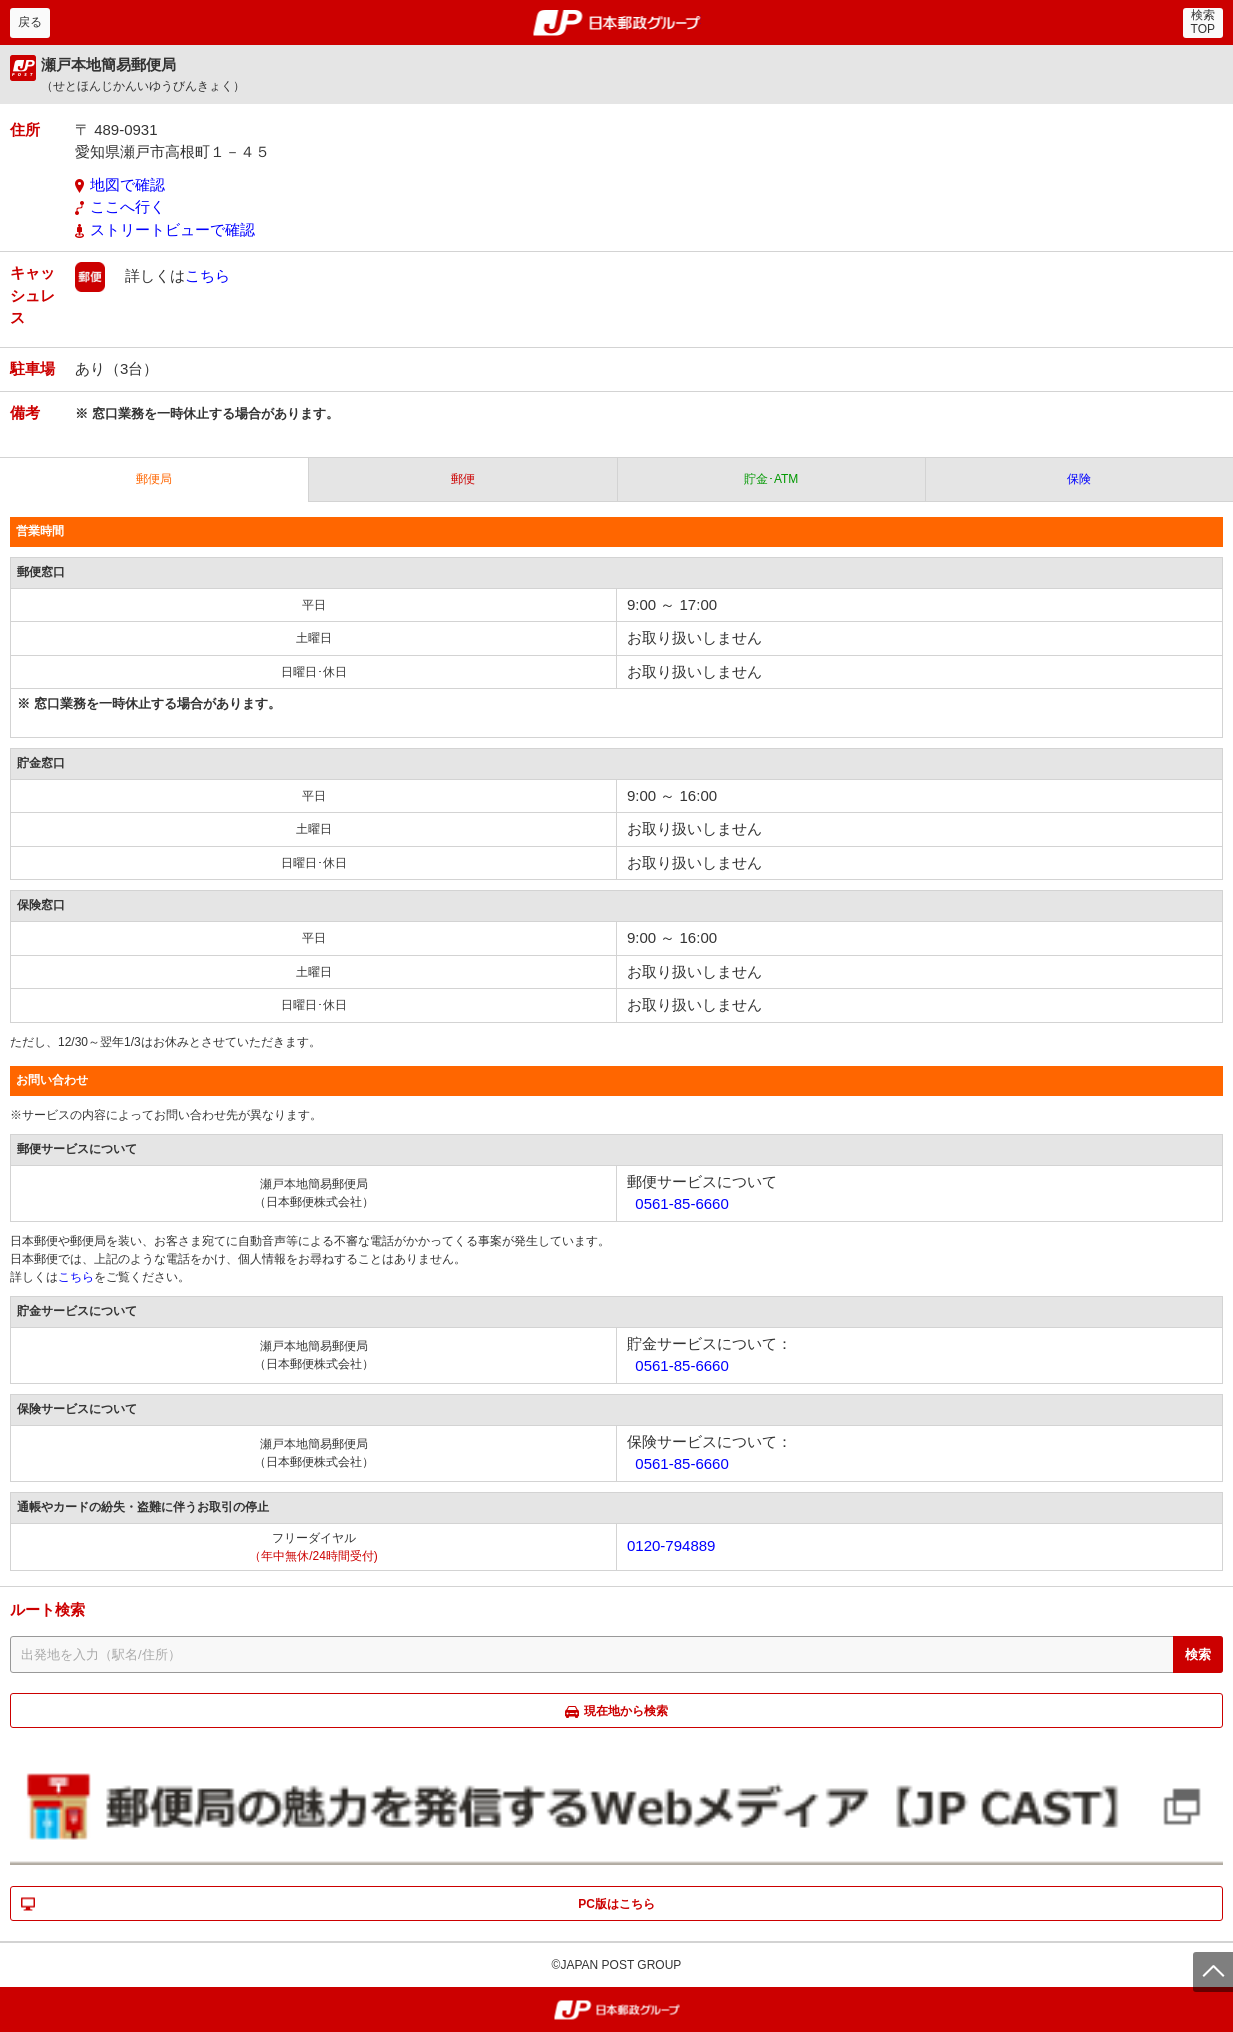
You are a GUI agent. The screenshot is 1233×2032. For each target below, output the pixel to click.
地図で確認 (127, 184)
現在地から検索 (626, 1711)
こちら (207, 275)
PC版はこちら (616, 1904)
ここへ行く (127, 206)
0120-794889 (671, 1545)
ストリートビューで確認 (172, 229)
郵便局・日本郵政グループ (616, 23)
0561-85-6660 (681, 1203)
